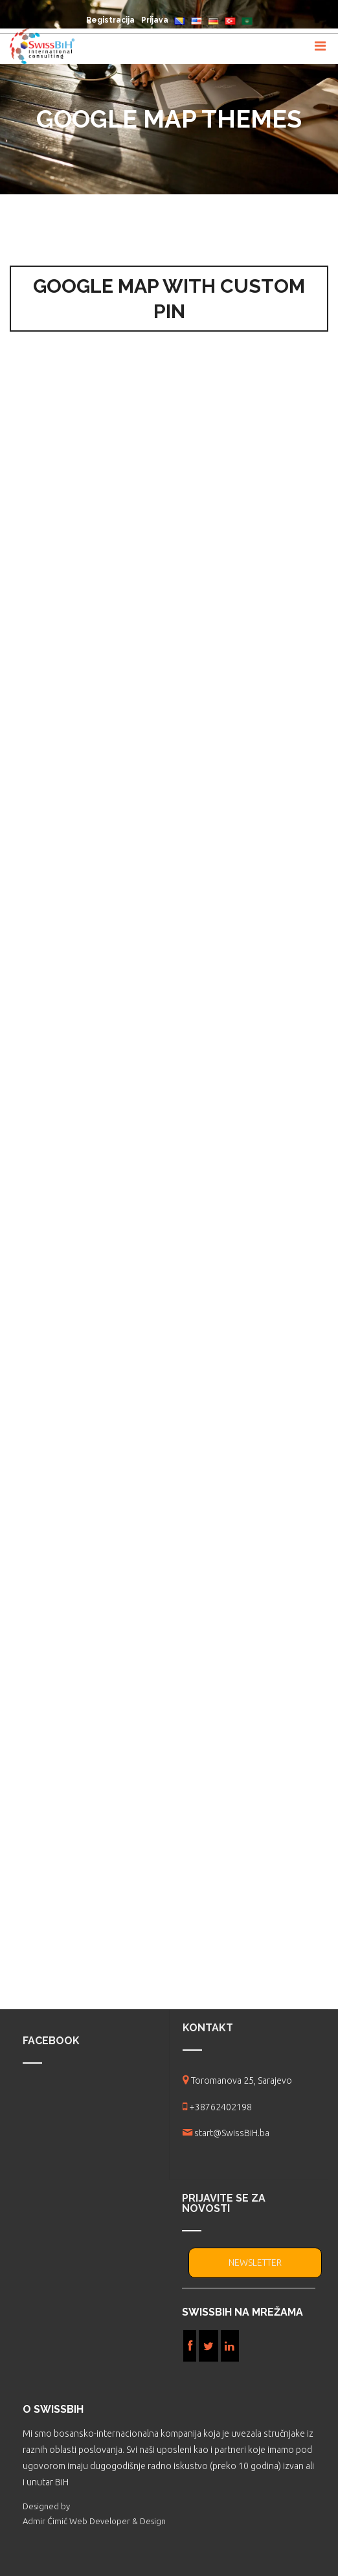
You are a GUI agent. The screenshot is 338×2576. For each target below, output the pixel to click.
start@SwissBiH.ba (231, 2133)
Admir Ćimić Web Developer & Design (94, 2520)
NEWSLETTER (255, 2262)
